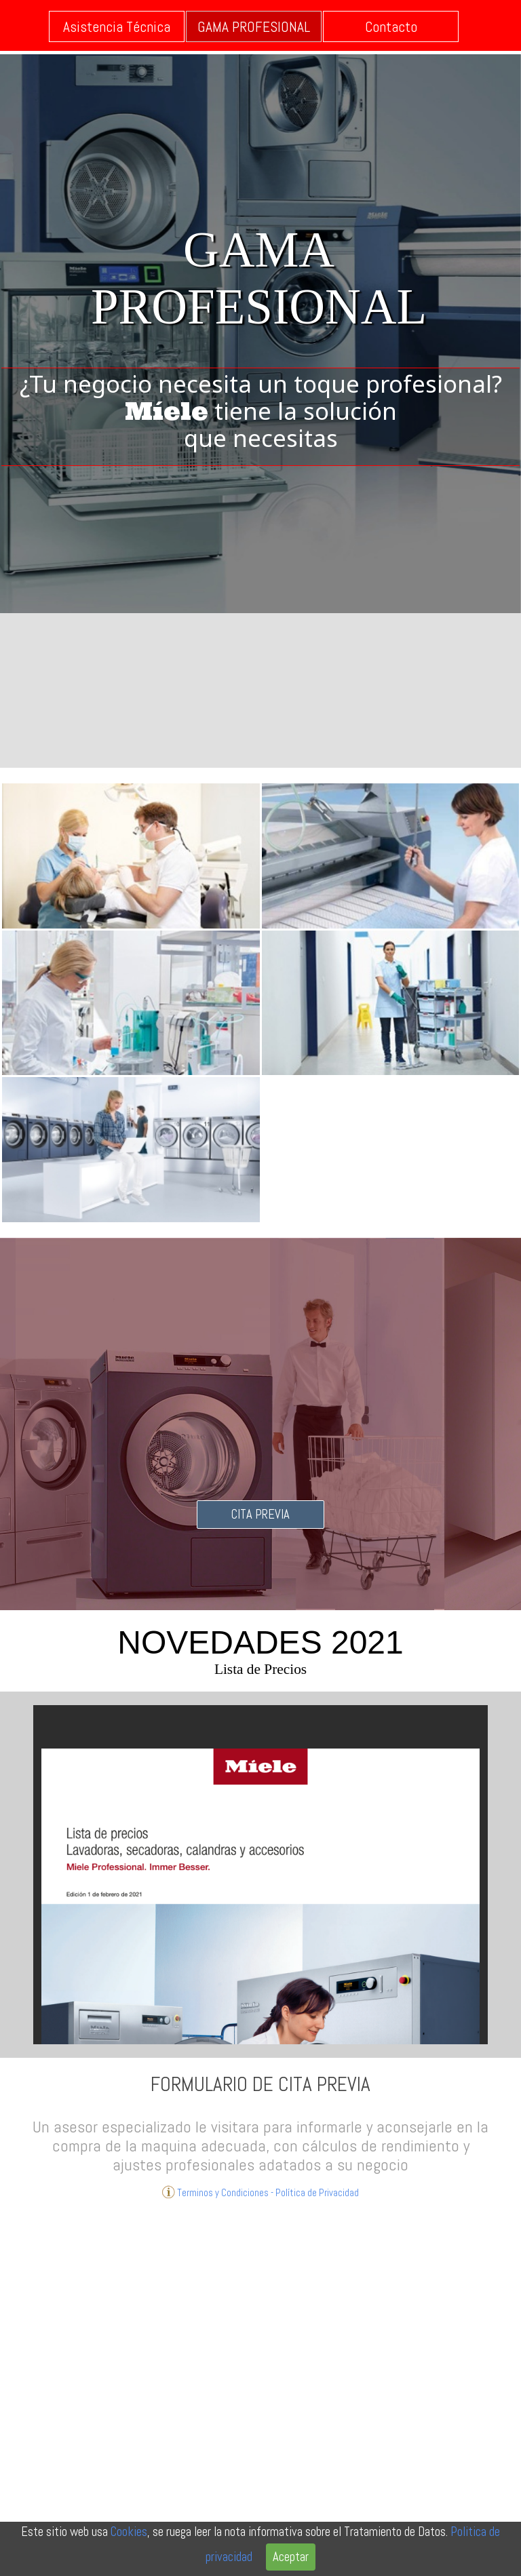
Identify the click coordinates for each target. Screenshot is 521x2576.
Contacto (391, 27)
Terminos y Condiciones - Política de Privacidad (260, 2192)
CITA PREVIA (260, 1514)
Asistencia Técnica (116, 27)
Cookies (129, 2532)
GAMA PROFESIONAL (253, 27)
